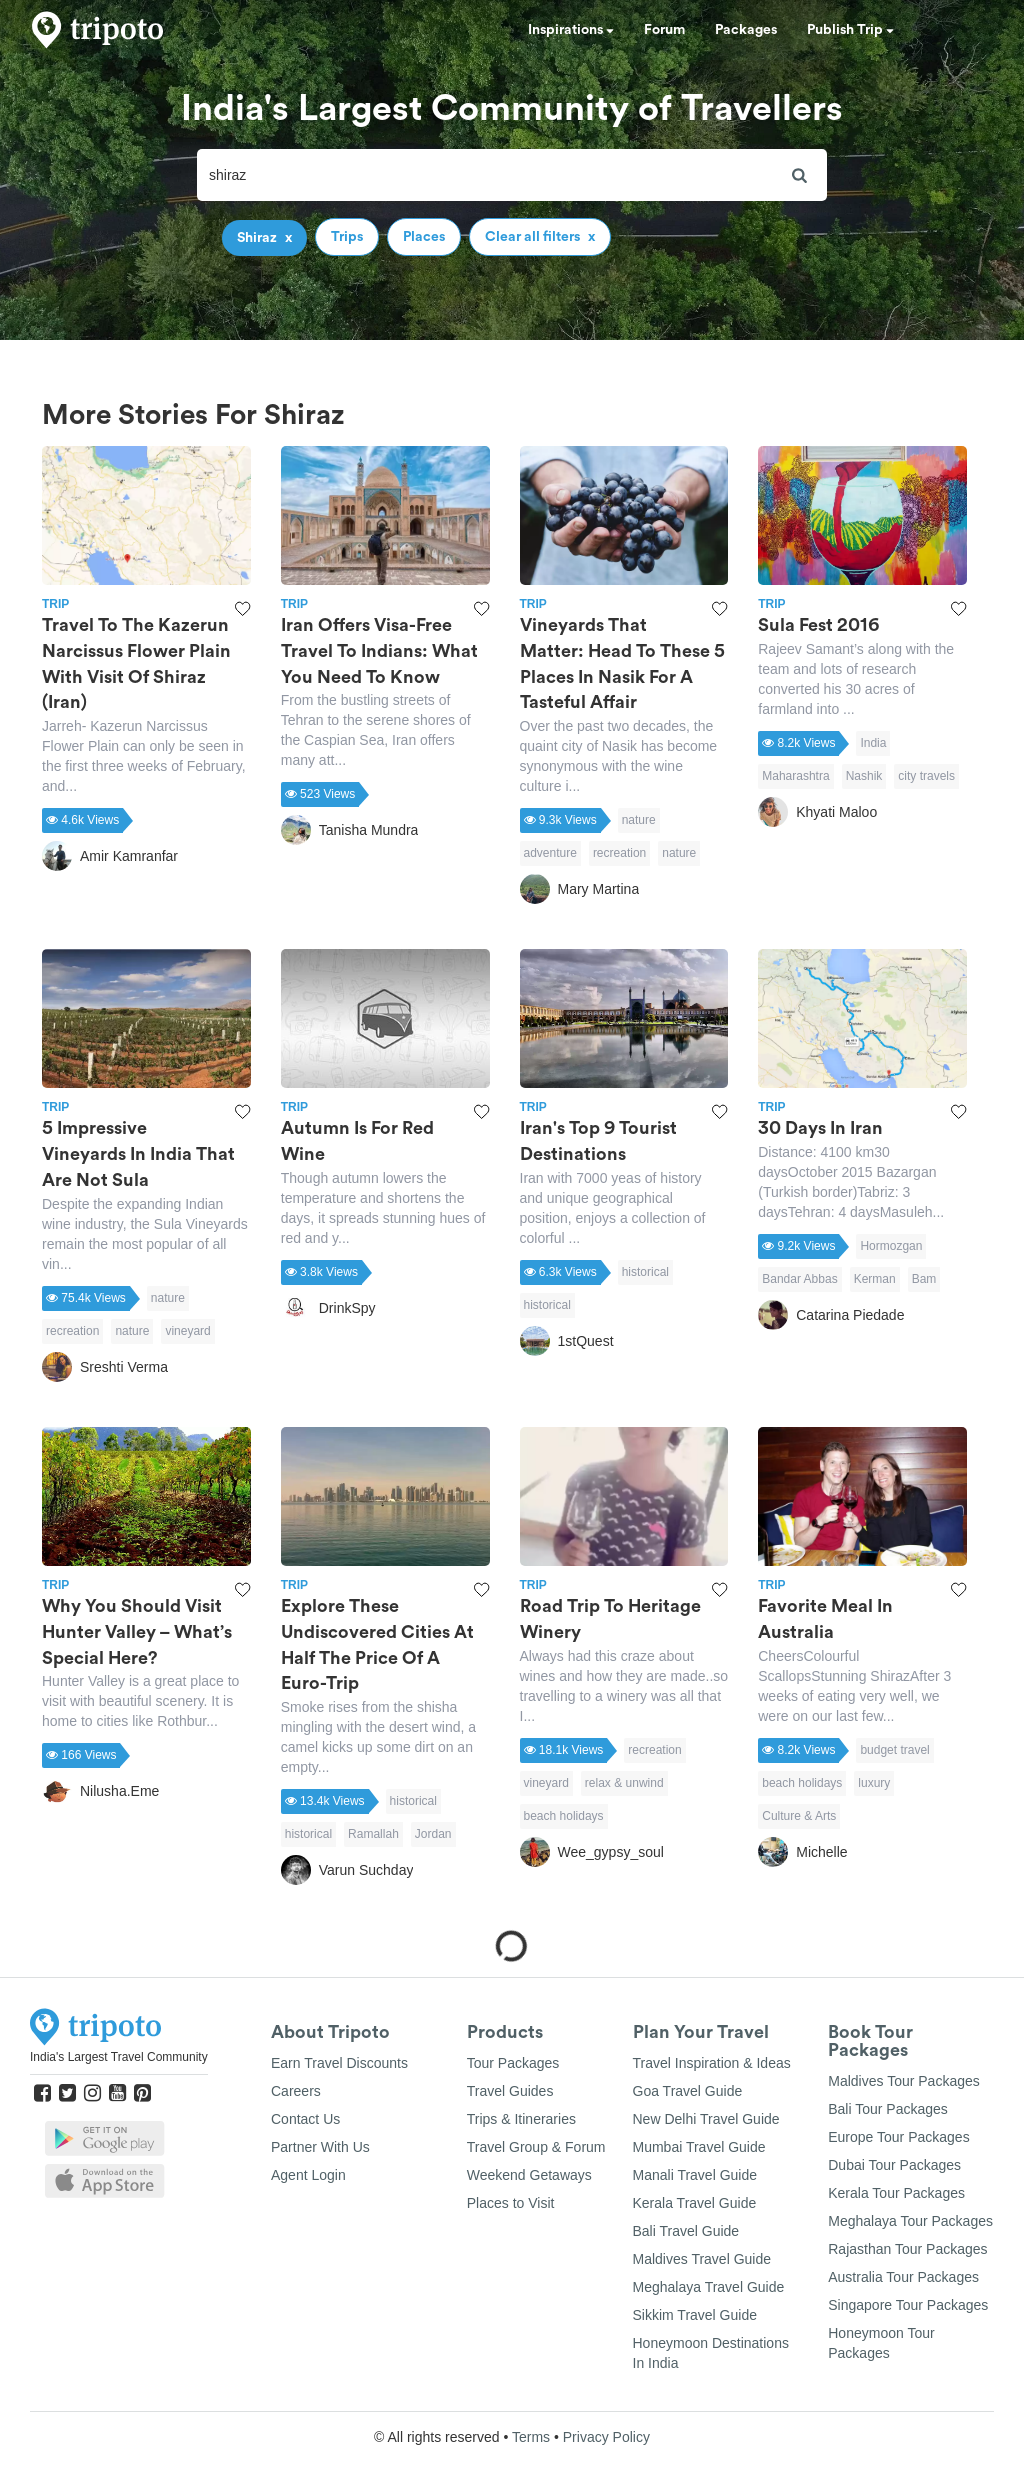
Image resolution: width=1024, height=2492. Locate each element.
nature (639, 820)
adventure (550, 853)
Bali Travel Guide (686, 2231)
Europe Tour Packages (898, 2137)
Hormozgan (891, 1246)
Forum (664, 30)
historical (645, 1272)
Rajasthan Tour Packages (907, 2249)
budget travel (894, 1750)
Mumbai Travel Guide (699, 2147)
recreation (619, 853)
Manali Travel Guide (695, 2175)
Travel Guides (510, 2091)
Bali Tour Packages (888, 2109)
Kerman (875, 1279)
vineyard (187, 1331)
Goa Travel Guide (688, 2091)
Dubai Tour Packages (894, 2165)
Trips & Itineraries (521, 2119)
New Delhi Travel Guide (706, 2119)
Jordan (433, 1834)
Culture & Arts (799, 1816)
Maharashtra (795, 776)
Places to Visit (511, 2203)
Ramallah (373, 1834)
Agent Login (308, 2175)
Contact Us (305, 2119)
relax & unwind (624, 1783)
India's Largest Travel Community (119, 2057)
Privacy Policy (606, 2437)
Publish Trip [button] (850, 30)
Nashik (864, 776)
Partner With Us (320, 2147)
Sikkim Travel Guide (695, 2315)
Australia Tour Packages (903, 2277)
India (873, 743)
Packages (746, 30)
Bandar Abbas (799, 1279)
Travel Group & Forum (536, 2147)
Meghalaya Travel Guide (709, 2287)
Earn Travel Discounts (339, 2063)
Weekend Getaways (529, 2175)
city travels (926, 776)
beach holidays (564, 1816)
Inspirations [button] (571, 30)
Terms (531, 2437)
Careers (296, 2091)
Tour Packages (513, 2063)
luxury (874, 1783)
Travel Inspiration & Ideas (712, 2063)
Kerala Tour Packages (896, 2193)
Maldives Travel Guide (702, 2259)
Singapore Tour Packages (908, 2305)
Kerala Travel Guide (695, 2203)
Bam (924, 1279)
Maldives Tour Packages (903, 2081)
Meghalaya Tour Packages (910, 2221)
